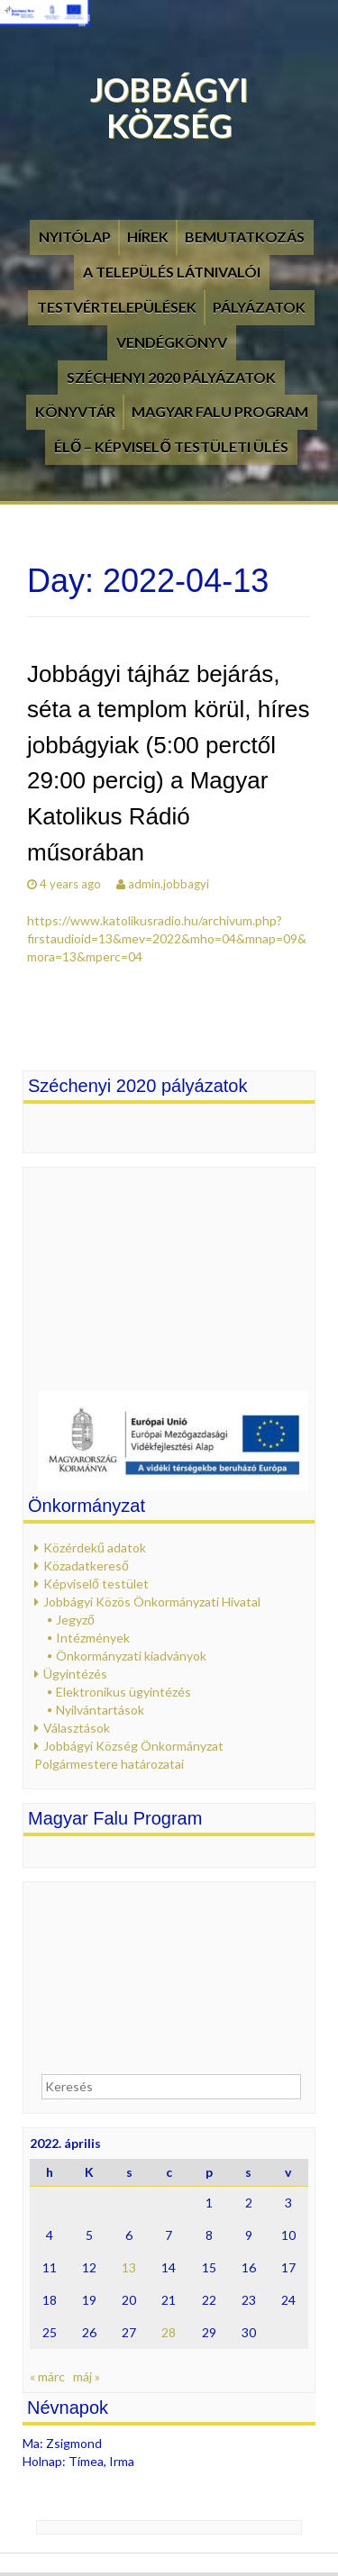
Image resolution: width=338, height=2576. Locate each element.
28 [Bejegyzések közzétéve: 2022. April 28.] (168, 2332)
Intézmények (93, 1637)
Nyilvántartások (100, 1709)
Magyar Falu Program (220, 411)
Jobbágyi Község (169, 107)
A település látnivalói (171, 271)
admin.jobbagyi (168, 884)
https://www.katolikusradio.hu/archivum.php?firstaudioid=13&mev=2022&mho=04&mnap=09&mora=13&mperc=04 (166, 938)
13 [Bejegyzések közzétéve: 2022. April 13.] (129, 2267)
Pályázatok (259, 306)
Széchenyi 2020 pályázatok (171, 377)
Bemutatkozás (245, 236)
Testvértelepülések (116, 306)
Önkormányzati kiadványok (131, 1655)
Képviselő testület (96, 1583)
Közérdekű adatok (94, 1547)
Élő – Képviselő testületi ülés (171, 446)
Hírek (148, 236)
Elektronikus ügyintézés (123, 1691)
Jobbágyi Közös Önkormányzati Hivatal (151, 1601)
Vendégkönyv (171, 341)
